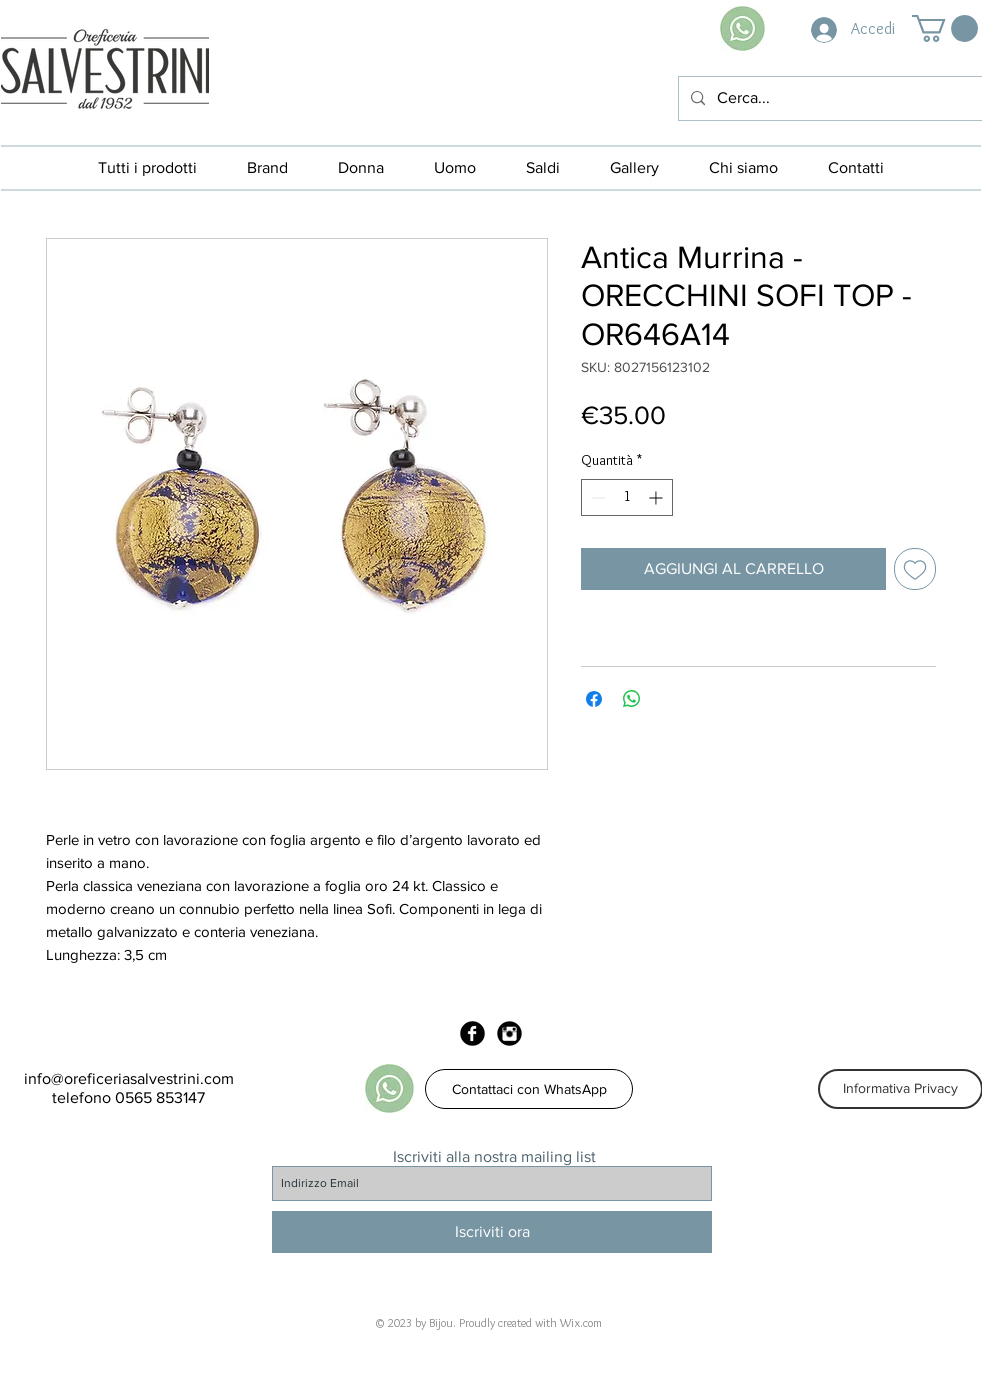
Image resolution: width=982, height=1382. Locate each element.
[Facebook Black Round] (472, 1033)
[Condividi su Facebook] (594, 699)
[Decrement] (596, 497)
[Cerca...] (828, 98)
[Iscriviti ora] (492, 1232)
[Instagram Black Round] (509, 1033)
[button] (945, 28)
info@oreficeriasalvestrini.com (129, 1078)
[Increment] (657, 497)
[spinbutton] (627, 497)
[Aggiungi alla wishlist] (915, 569)
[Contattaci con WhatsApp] (529, 1089)
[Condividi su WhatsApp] (632, 699)
